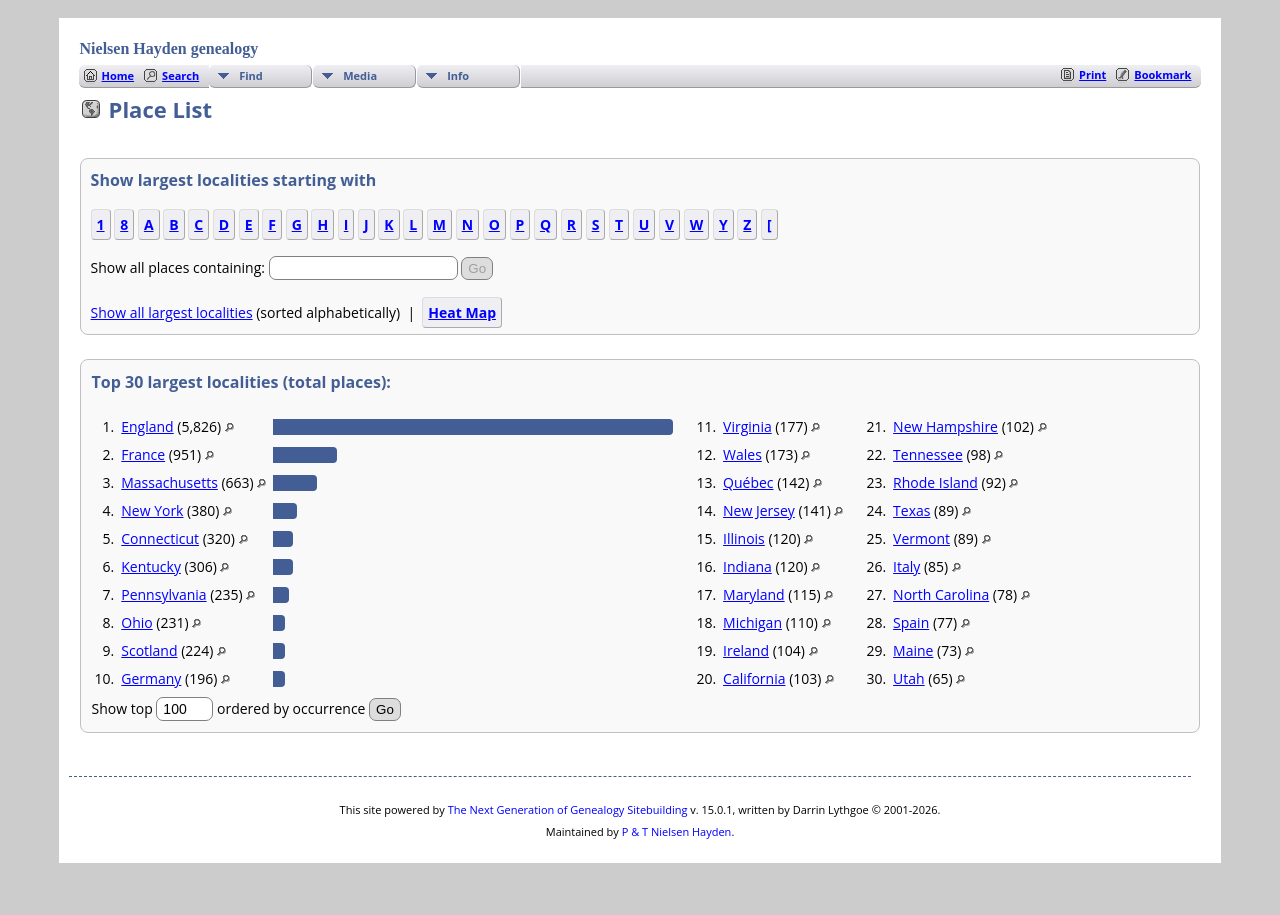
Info (458, 75)
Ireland (746, 650)
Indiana (747, 566)
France (143, 454)
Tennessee (928, 454)
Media (360, 75)
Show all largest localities (172, 312)
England (147, 426)
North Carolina (941, 594)
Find (251, 75)
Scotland (149, 650)
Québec (748, 482)
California (754, 678)
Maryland (754, 594)
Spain (911, 622)
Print (1092, 74)
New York (152, 510)
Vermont (921, 538)
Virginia (747, 426)
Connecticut (160, 538)
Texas (911, 510)
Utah (909, 678)
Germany (151, 678)
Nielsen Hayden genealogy (169, 48)
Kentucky (151, 566)
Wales (742, 454)
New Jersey (759, 510)
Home (118, 75)
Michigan (752, 622)
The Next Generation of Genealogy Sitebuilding (568, 809)
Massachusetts (169, 482)
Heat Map (462, 312)
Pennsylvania (163, 594)
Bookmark (1162, 74)
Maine (913, 650)
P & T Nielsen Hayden (677, 831)
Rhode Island (935, 482)
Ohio (136, 622)
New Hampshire (945, 426)
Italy (906, 566)
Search (180, 75)
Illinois (744, 538)
